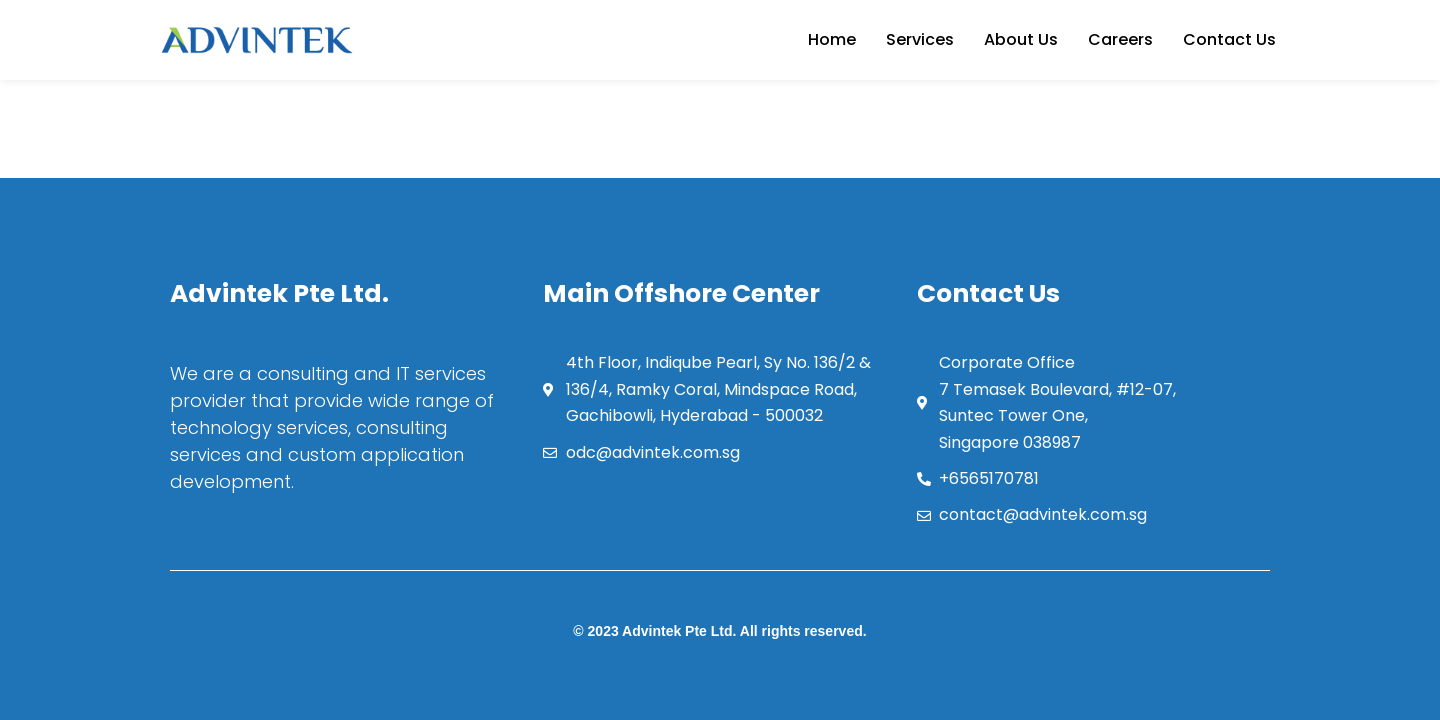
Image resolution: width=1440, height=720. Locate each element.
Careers (1120, 39)
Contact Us (1229, 39)
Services (920, 39)
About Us (1021, 39)
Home (832, 39)
